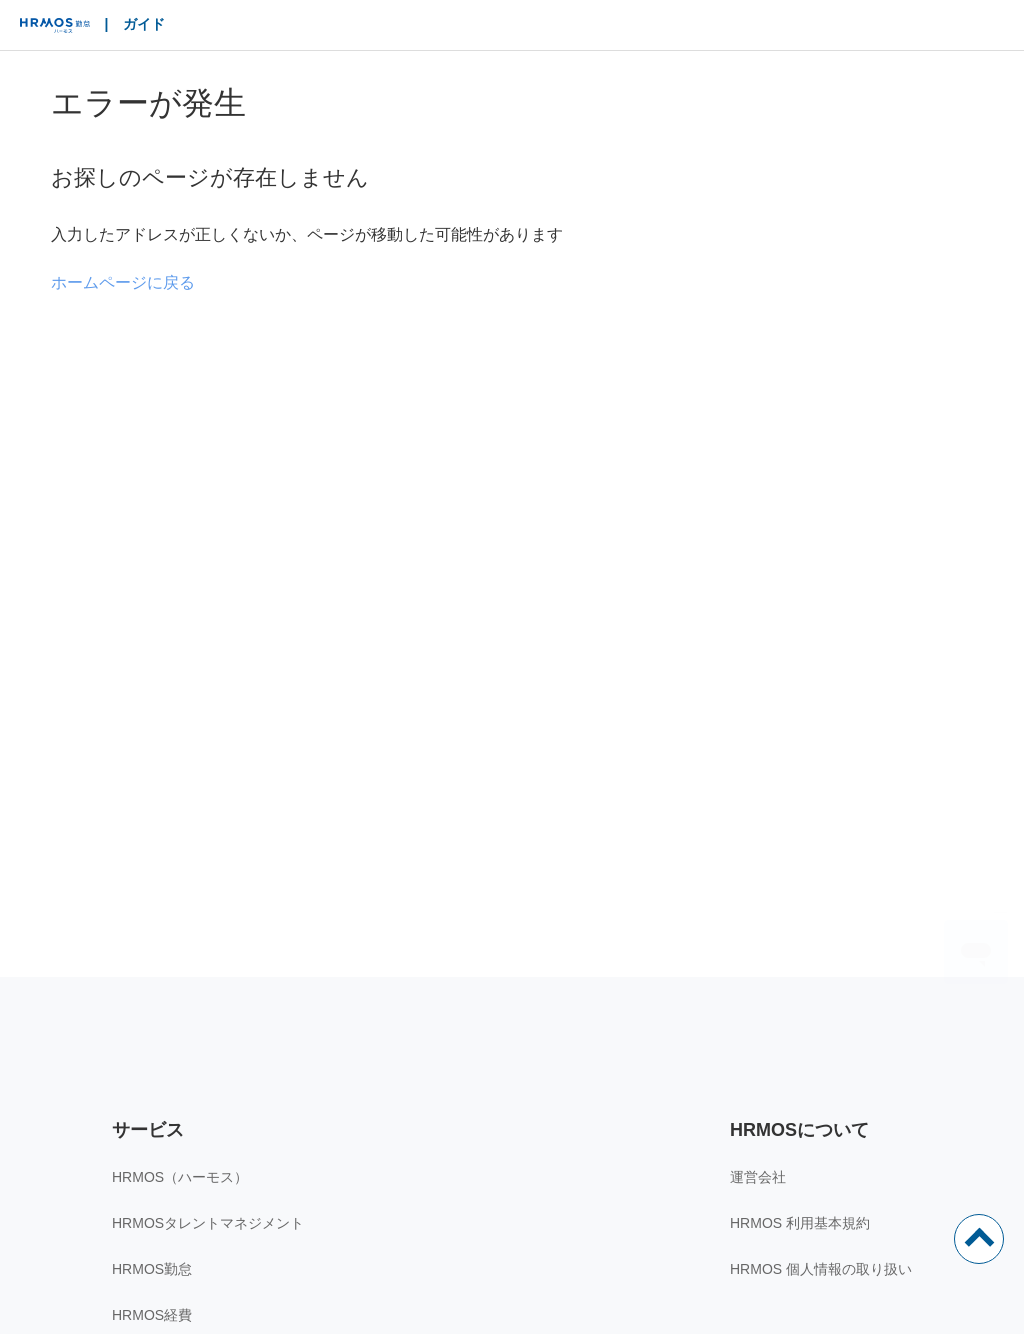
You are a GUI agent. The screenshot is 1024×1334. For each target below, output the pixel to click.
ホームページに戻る (123, 282)
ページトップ (979, 1239)
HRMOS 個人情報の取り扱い (821, 1269)
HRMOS (55, 30)
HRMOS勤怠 (152, 1269)
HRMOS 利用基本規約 (800, 1223)
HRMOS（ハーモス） (180, 1177)
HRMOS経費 (152, 1315)
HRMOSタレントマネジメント (208, 1223)
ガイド (144, 24)
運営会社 (758, 1177)
